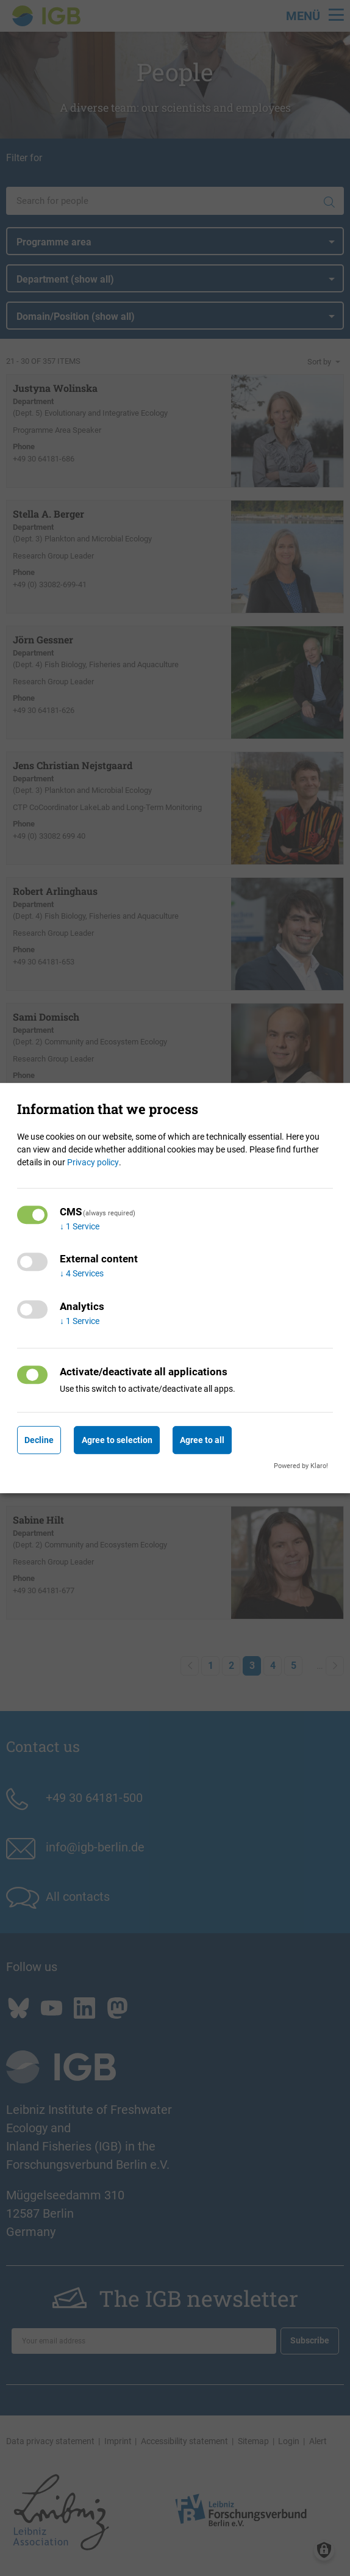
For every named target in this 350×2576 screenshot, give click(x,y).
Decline (39, 1440)
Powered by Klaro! (301, 1466)
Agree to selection (117, 1440)
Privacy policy (93, 1162)
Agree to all (202, 1440)
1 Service (79, 1226)
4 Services (82, 1274)
